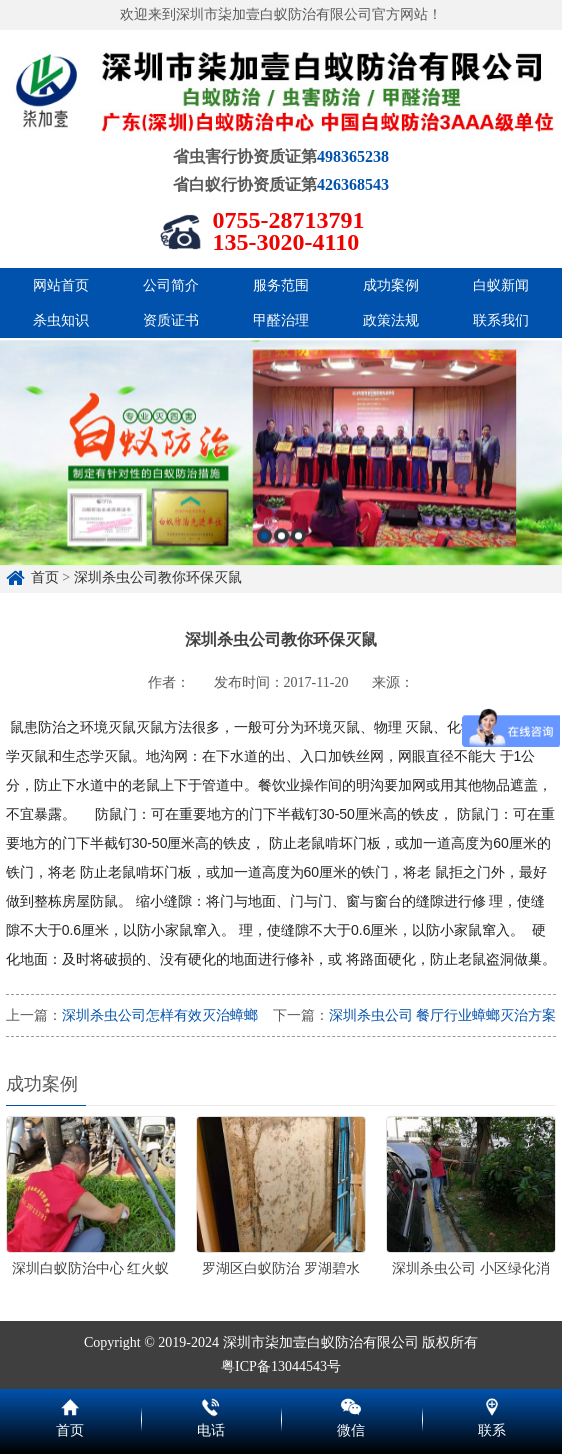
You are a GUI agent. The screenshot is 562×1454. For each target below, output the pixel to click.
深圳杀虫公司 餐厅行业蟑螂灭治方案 (443, 1015)
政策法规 (391, 320)
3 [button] (298, 610)
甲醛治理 (281, 320)
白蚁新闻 (501, 285)
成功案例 (391, 285)
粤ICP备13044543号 (281, 1366)
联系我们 (501, 320)
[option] (281, 527)
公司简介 (171, 285)
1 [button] (264, 610)
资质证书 (171, 320)
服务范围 (281, 285)
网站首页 (61, 285)
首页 (70, 1404)
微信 (351, 1404)
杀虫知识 (61, 320)
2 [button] (281, 610)
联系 (492, 1404)
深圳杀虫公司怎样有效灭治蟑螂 (160, 1015)
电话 (211, 1404)
